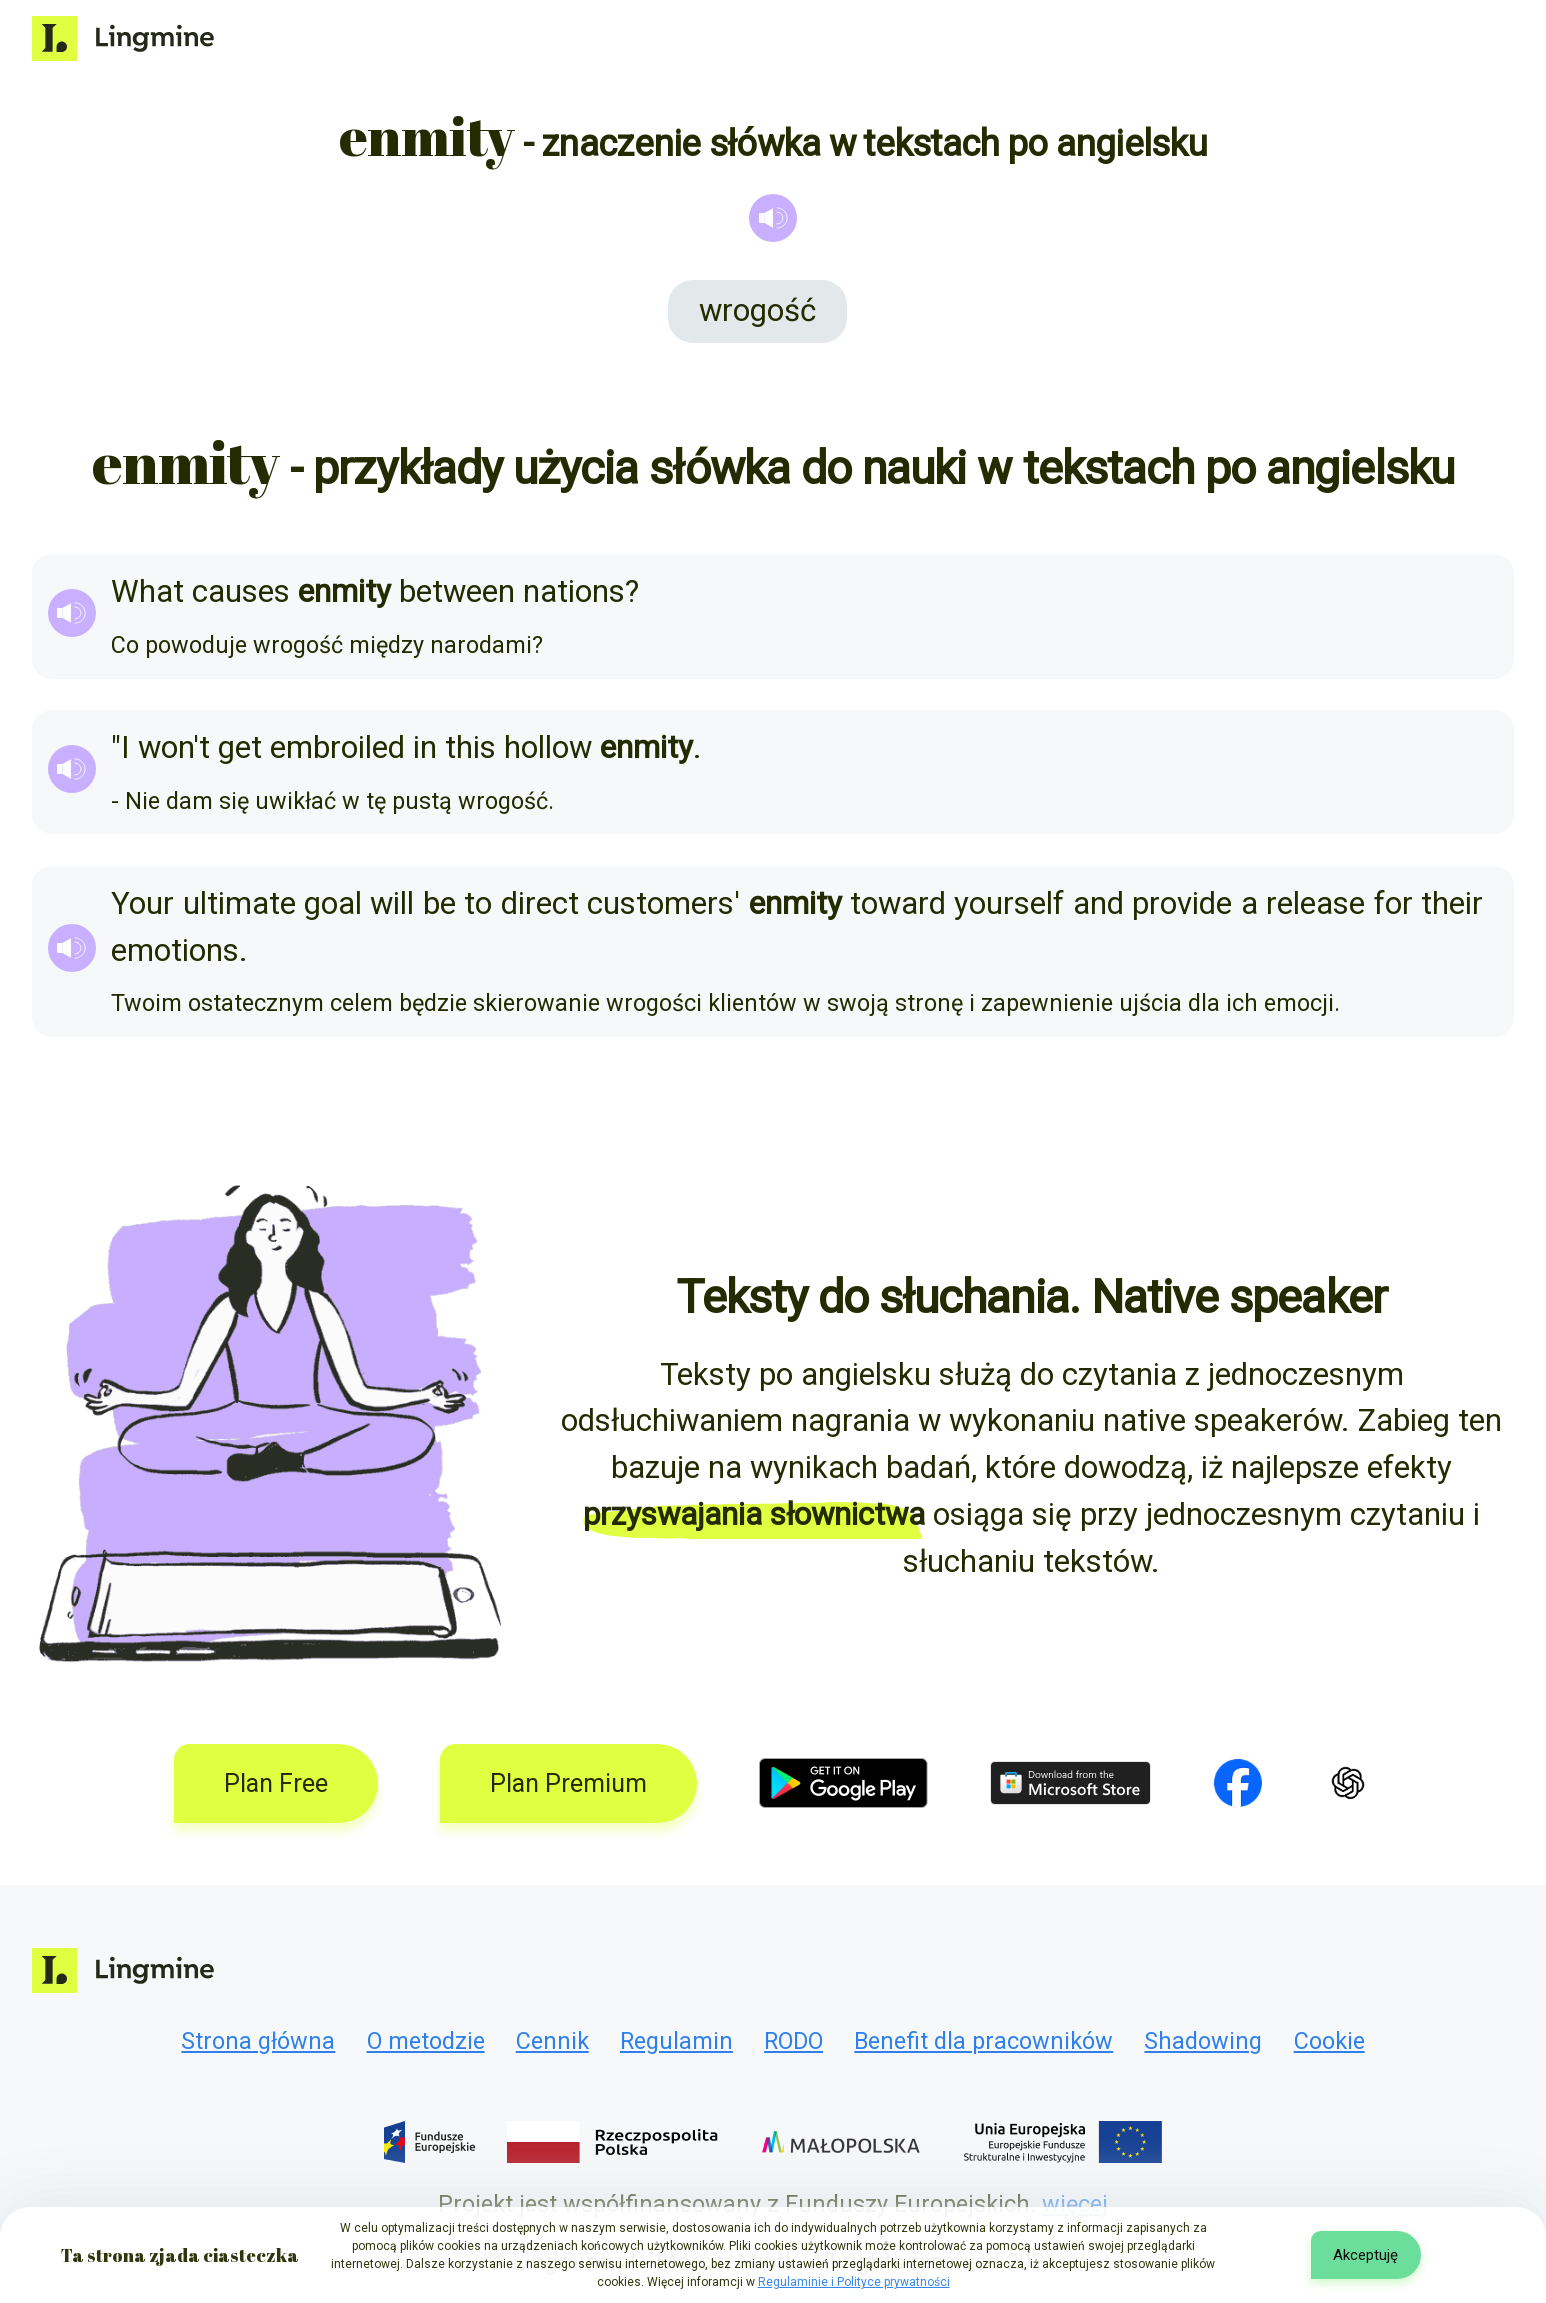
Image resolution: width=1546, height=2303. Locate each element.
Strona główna (258, 2041)
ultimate (239, 903)
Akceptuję (1365, 2255)
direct (540, 903)
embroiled (337, 747)
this (470, 747)
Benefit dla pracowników (983, 2041)
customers (660, 903)
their (1452, 903)
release (1315, 903)
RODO (793, 2041)
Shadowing (1203, 2041)
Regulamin (676, 2041)
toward (898, 903)
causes (241, 591)
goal (333, 903)
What (147, 591)
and (1098, 903)
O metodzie (426, 2041)
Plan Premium (568, 1783)
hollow (548, 747)
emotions (175, 950)
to (478, 903)
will (392, 903)
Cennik (552, 2041)
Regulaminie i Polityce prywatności (854, 2282)
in (425, 747)
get (240, 747)
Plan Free (276, 1783)
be (439, 903)
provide (1182, 903)
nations (574, 591)
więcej (1075, 2204)
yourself (1009, 903)
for (1393, 903)
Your (142, 903)
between (457, 591)
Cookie (1329, 2041)
